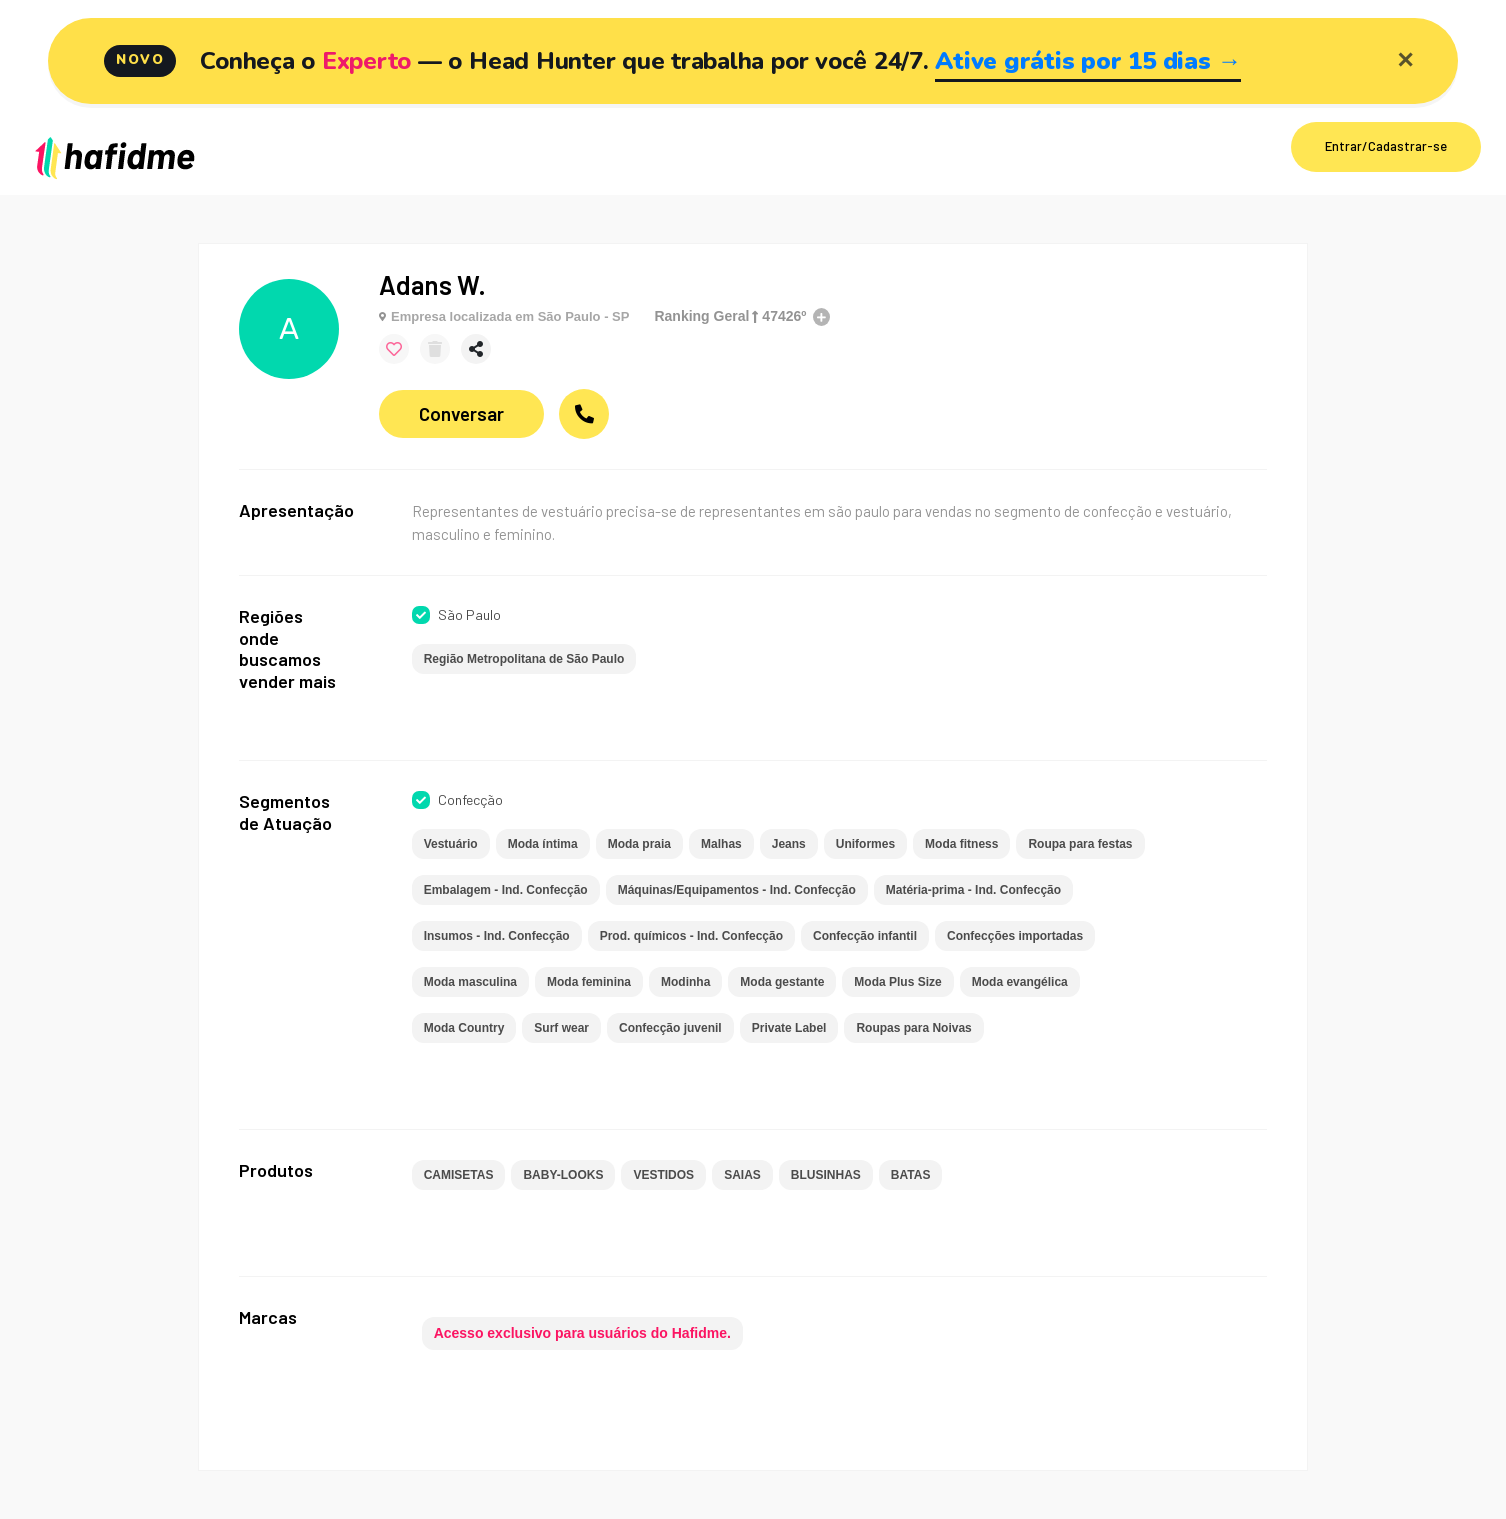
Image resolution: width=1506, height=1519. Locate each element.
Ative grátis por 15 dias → (1088, 61)
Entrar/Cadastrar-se (1386, 146)
